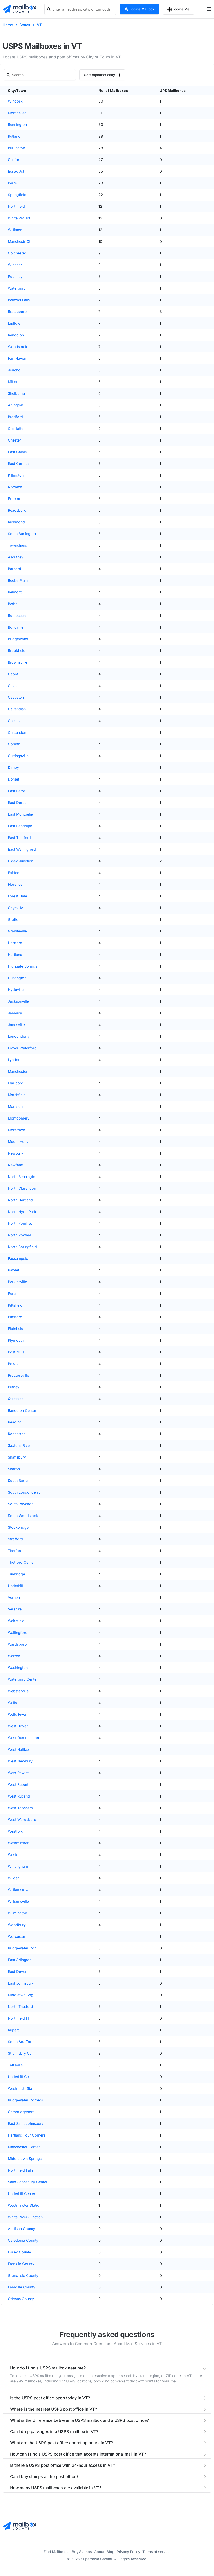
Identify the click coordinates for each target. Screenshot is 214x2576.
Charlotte (15, 428)
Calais (13, 685)
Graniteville (17, 931)
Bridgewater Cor (22, 1948)
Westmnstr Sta (20, 2088)
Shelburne (16, 393)
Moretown (16, 1130)
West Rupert (18, 1784)
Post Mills (16, 1352)
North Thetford (20, 2006)
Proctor (14, 498)
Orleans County (21, 2299)
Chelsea (14, 720)
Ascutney (15, 557)
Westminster (18, 1843)
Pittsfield (15, 1305)
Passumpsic (18, 1258)
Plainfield (15, 1328)
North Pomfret (20, 1223)
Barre (12, 183)
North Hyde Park (22, 1211)
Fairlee (13, 872)
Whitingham (18, 1866)
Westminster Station (24, 2205)
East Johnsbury (21, 1983)
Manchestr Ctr (20, 241)
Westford (15, 1831)
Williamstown (19, 1889)
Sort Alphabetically (102, 75)
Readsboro (17, 510)
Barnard (14, 568)
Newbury (15, 1153)
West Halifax (18, 1749)
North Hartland (20, 1200)
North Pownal (19, 1235)
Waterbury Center (23, 1679)
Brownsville (17, 662)
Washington (18, 1667)
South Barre (18, 1480)
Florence (15, 884)
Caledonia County (23, 2240)
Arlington (15, 405)
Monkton (15, 1106)
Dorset (13, 779)
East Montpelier (21, 814)
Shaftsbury (17, 1457)
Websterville (18, 1691)
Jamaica (15, 1013)
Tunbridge (16, 1574)
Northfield (16, 206)
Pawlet (13, 1270)
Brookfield (16, 650)
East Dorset (17, 802)
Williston (15, 229)
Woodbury (17, 1925)
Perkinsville (17, 1282)
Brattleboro (17, 311)
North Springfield (22, 1247)
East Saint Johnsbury (25, 2123)
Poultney (15, 276)
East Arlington (19, 1960)
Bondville (15, 627)
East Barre (16, 791)
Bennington (17, 124)
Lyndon (14, 1059)
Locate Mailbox (139, 9)
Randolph (16, 335)
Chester (14, 440)
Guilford (15, 159)
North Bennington (22, 1176)
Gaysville (15, 908)
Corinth (14, 744)
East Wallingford (22, 849)
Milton (13, 381)
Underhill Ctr (18, 2076)
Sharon (14, 1469)
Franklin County (21, 2264)
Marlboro (15, 1083)
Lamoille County (21, 2287)
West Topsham (20, 1808)
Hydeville (16, 989)
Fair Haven (17, 358)
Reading (15, 1422)
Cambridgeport (21, 2112)
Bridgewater (18, 639)
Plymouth (16, 1340)
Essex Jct (16, 171)
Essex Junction (20, 861)
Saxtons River (19, 1445)
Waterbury (16, 288)
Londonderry (19, 1036)
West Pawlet (18, 1773)
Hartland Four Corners (26, 2135)
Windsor (15, 265)
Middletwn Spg (20, 1995)
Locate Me (178, 9)
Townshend (17, 545)
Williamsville (18, 1901)
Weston (14, 1854)
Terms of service (156, 2551)
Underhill (15, 1586)
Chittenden (17, 732)
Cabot (13, 674)
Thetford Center (21, 1562)
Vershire (15, 1609)
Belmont (15, 592)
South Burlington (22, 533)
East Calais (17, 452)
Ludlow (14, 323)
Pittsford (15, 1317)
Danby (13, 767)
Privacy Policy (128, 2551)
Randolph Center (22, 1410)
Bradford (15, 417)
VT (39, 24)
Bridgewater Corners (25, 2100)
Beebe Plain (18, 580)
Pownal (14, 1363)
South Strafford (21, 2041)
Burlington (16, 148)
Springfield (17, 194)
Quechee (15, 1398)
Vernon (14, 1597)
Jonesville (16, 1024)
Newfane (15, 1165)
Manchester (17, 1071)
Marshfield (17, 1095)
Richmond (16, 522)
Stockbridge (18, 1527)
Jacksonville (18, 1001)
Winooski (16, 101)
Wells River (17, 1714)
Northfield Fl (18, 2018)
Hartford (15, 943)
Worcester (16, 1936)
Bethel (13, 604)
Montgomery (18, 1118)
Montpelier (17, 113)
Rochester (16, 1434)
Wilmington (17, 1913)
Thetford (15, 1550)
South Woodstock (23, 1515)
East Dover (17, 1971)
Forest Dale (17, 896)
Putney (13, 1387)
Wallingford (17, 1632)
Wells (12, 1702)
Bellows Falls (19, 300)
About (99, 2551)
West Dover (18, 1726)
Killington (16, 475)
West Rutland (19, 1796)
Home (8, 24)
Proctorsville (18, 1375)
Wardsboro (17, 1644)
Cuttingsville (18, 756)
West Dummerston (23, 1737)
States (25, 24)
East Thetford (19, 837)
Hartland (15, 954)
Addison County (21, 2228)
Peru (12, 1293)
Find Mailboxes (56, 2551)
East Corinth (18, 463)
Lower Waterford (22, 1048)
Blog (110, 2551)
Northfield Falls (20, 2170)
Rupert (13, 2030)
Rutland (14, 136)
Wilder (13, 1878)
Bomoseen (17, 615)
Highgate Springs (22, 966)
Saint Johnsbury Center (27, 2182)
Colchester (17, 253)
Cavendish (17, 709)
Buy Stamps (82, 2551)
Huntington (17, 978)
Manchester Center (24, 2147)
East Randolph (20, 826)
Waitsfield (16, 1621)
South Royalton (20, 1504)
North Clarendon (22, 1188)
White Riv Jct (19, 218)
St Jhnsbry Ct (19, 2053)
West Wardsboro (22, 1819)
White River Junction (25, 2217)
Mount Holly (18, 1141)
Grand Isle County (23, 2275)
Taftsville (15, 2065)
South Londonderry (24, 1492)
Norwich (15, 487)
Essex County (19, 2252)
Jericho (14, 370)
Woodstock (17, 346)
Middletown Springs (25, 2158)
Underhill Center (21, 2193)
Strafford (15, 1539)
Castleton (16, 697)
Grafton (14, 919)
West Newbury (20, 1761)
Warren (14, 1656)
